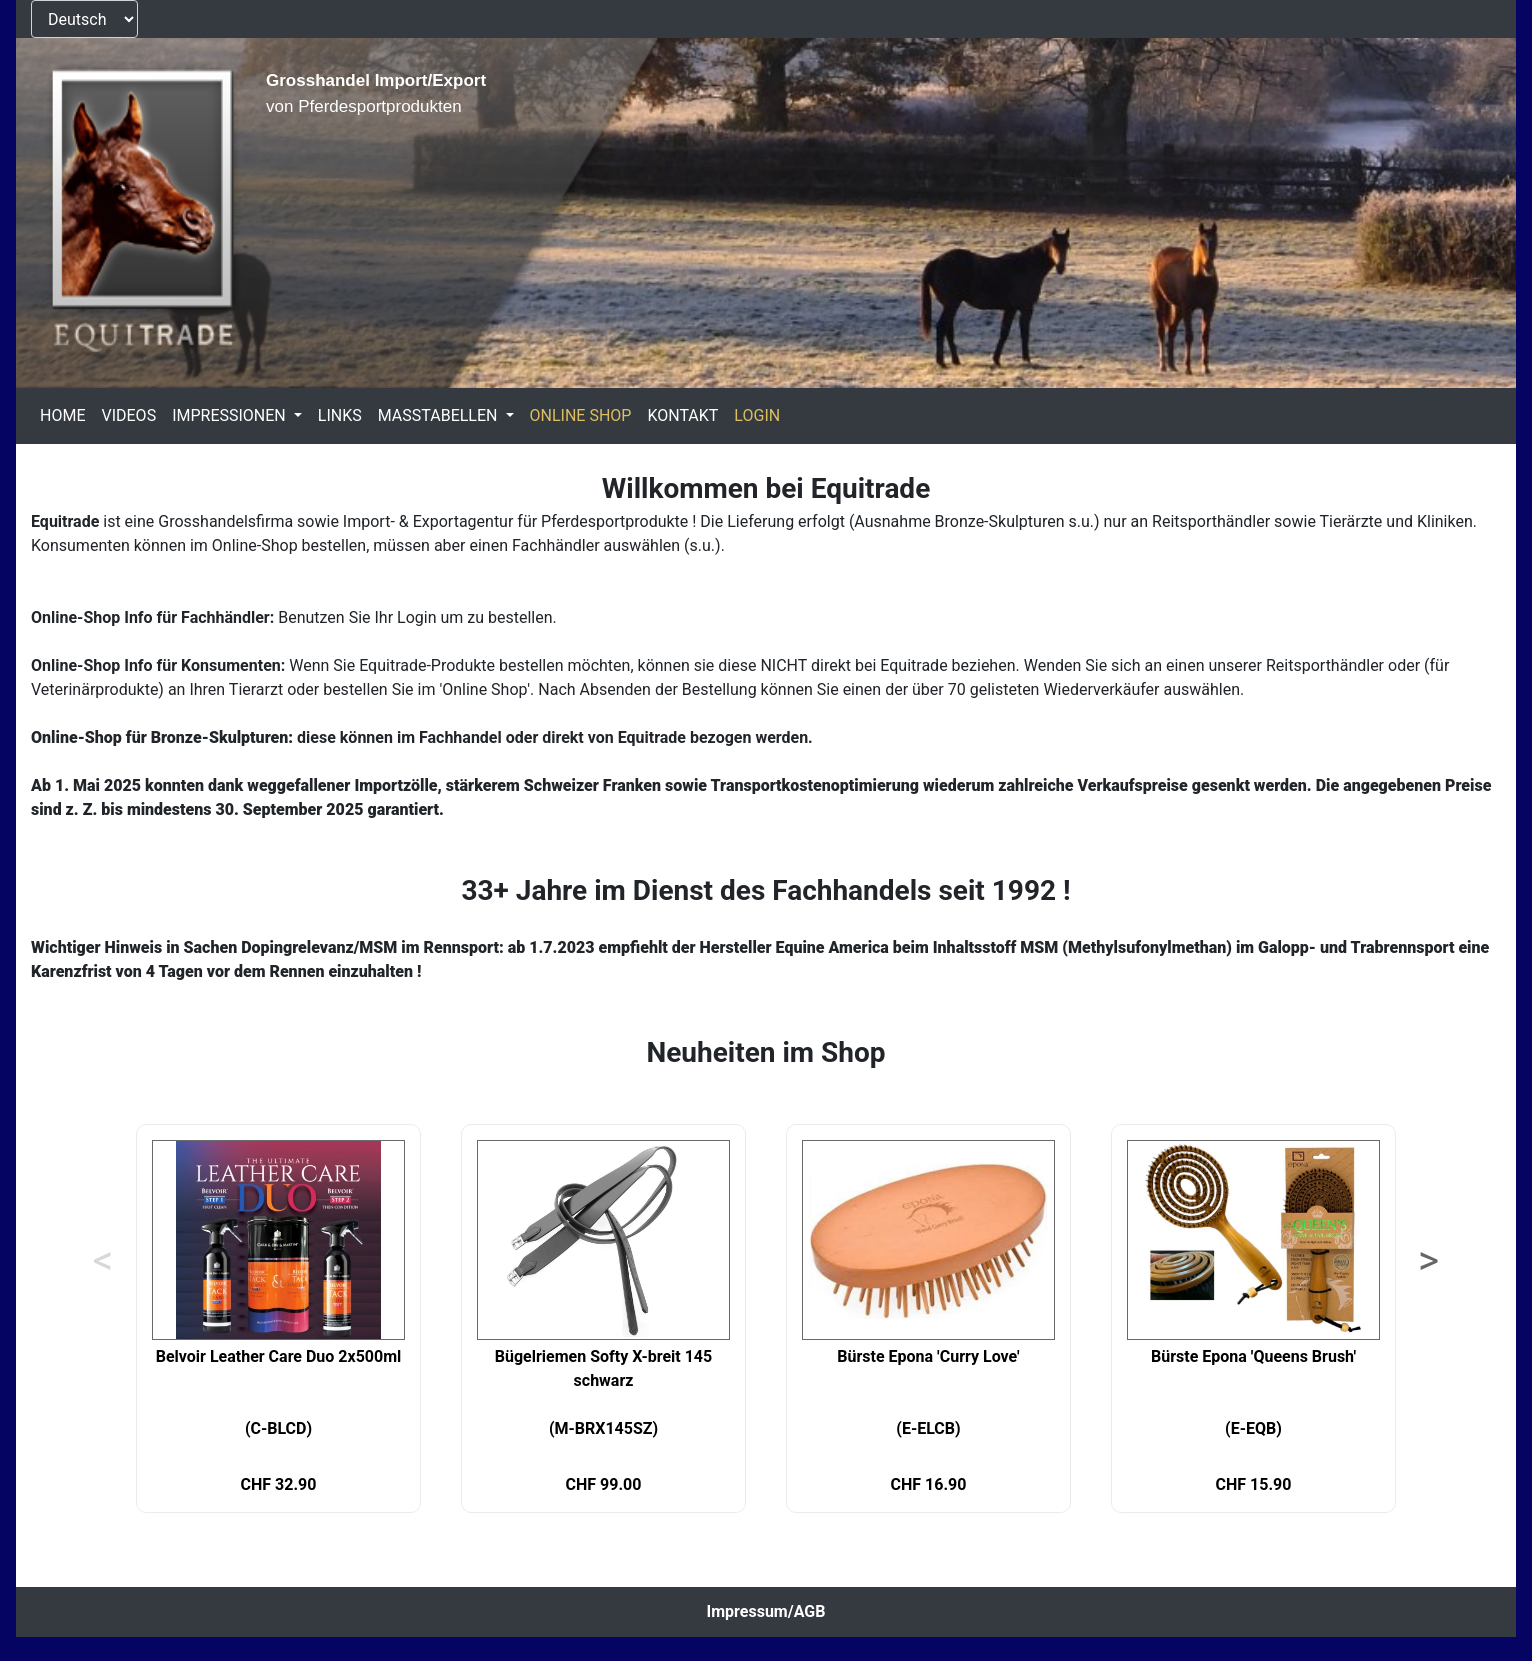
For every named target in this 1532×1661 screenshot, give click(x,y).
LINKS (340, 415)
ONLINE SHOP (581, 415)
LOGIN (757, 415)
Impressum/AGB (766, 1611)
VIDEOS (128, 415)
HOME (62, 415)
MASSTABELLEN (440, 415)
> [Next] (1428, 1261)
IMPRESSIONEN (231, 415)
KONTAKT (682, 415)
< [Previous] (103, 1261)
